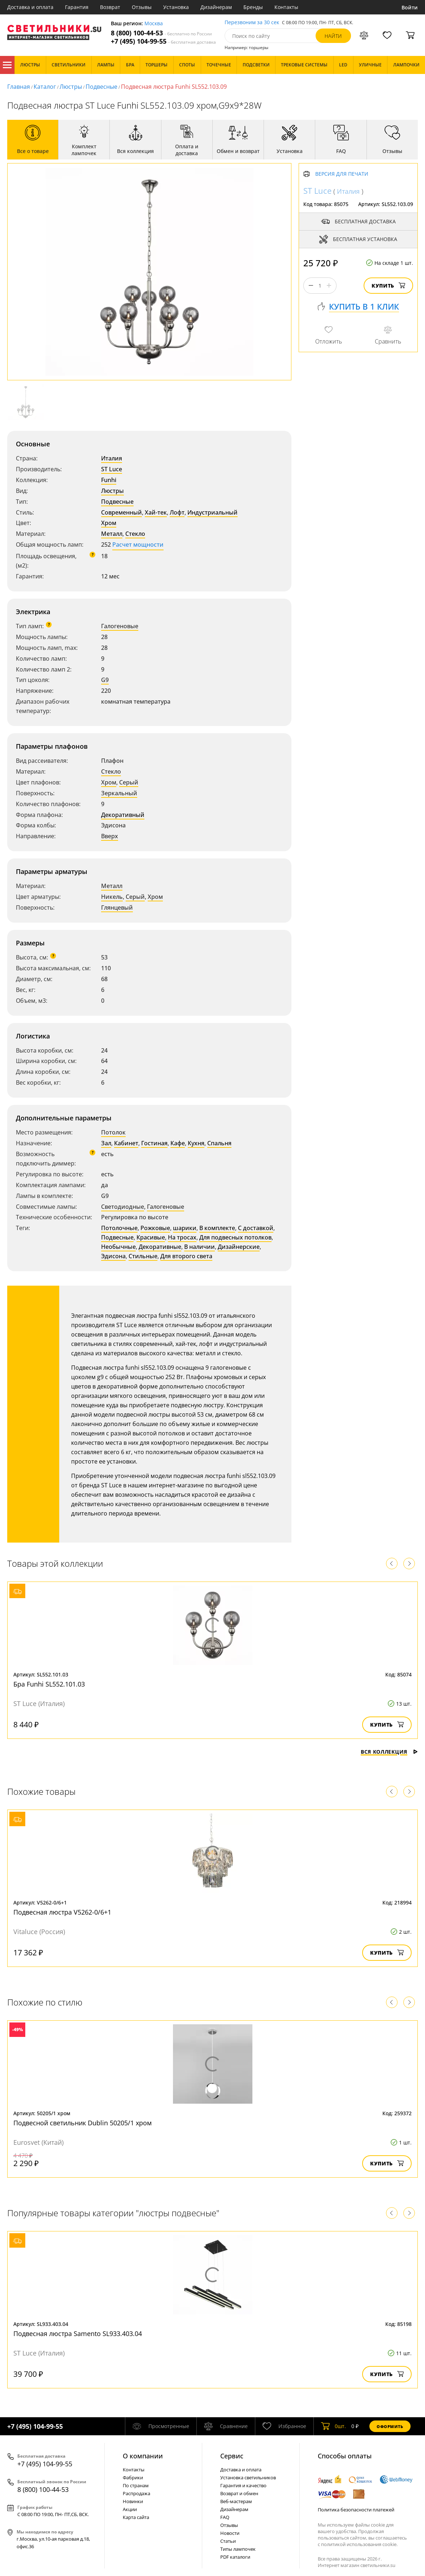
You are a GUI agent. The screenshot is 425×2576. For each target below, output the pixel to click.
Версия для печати (341, 174)
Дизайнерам (216, 7)
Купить (388, 285)
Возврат (110, 7)
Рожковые (155, 1228)
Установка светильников (248, 2477)
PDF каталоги (235, 2557)
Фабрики (133, 2477)
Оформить (390, 2426)
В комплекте (217, 1228)
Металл (111, 534)
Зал (106, 1143)
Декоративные (160, 1247)
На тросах (182, 1237)
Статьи (228, 2541)
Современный (121, 512)
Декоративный (122, 815)
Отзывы (142, 7)
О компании (143, 2456)
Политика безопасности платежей (356, 2509)
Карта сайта (136, 2517)
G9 (105, 680)
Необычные (118, 1247)
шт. (333, 2426)
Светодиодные (122, 1207)
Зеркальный (119, 793)
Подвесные (101, 87)
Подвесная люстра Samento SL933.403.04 (77, 2333)
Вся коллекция (389, 1751)
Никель (112, 897)
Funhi (108, 480)
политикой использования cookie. (359, 2544)
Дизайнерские (239, 1247)
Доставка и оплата (30, 7)
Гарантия (76, 7)
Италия (111, 458)
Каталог (7, 65)
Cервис (231, 2456)
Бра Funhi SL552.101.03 (49, 1684)
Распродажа (136, 2493)
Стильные (143, 1256)
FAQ (224, 2517)
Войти (410, 7)
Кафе (177, 1143)
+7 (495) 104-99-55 (163, 41)
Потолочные (119, 1228)
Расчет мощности (138, 544)
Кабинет (126, 1143)
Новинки (133, 2501)
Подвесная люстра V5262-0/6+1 (62, 1912)
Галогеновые (119, 626)
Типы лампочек (238, 2549)
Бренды (253, 7)
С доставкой (255, 1228)
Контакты (286, 7)
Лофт (177, 512)
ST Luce (111, 469)
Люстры (71, 87)
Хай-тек (156, 512)
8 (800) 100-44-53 (161, 33)
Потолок (113, 1132)
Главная (18, 87)
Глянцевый (117, 907)
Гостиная (154, 1143)
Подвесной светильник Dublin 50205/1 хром (82, 2122)
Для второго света (186, 1256)
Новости (229, 2533)
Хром (108, 523)
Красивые (150, 1237)
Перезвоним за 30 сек (252, 22)
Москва (153, 24)
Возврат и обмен (239, 2493)
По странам (136, 2485)
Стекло (135, 534)
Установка (176, 7)
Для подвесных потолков (235, 1237)
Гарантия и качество (243, 2485)
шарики (184, 1228)
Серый (128, 782)
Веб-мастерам (236, 2501)
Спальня (219, 1143)
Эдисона (113, 1256)
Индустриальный (212, 512)
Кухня (196, 1143)
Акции (130, 2509)
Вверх (109, 836)
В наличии (199, 1247)
